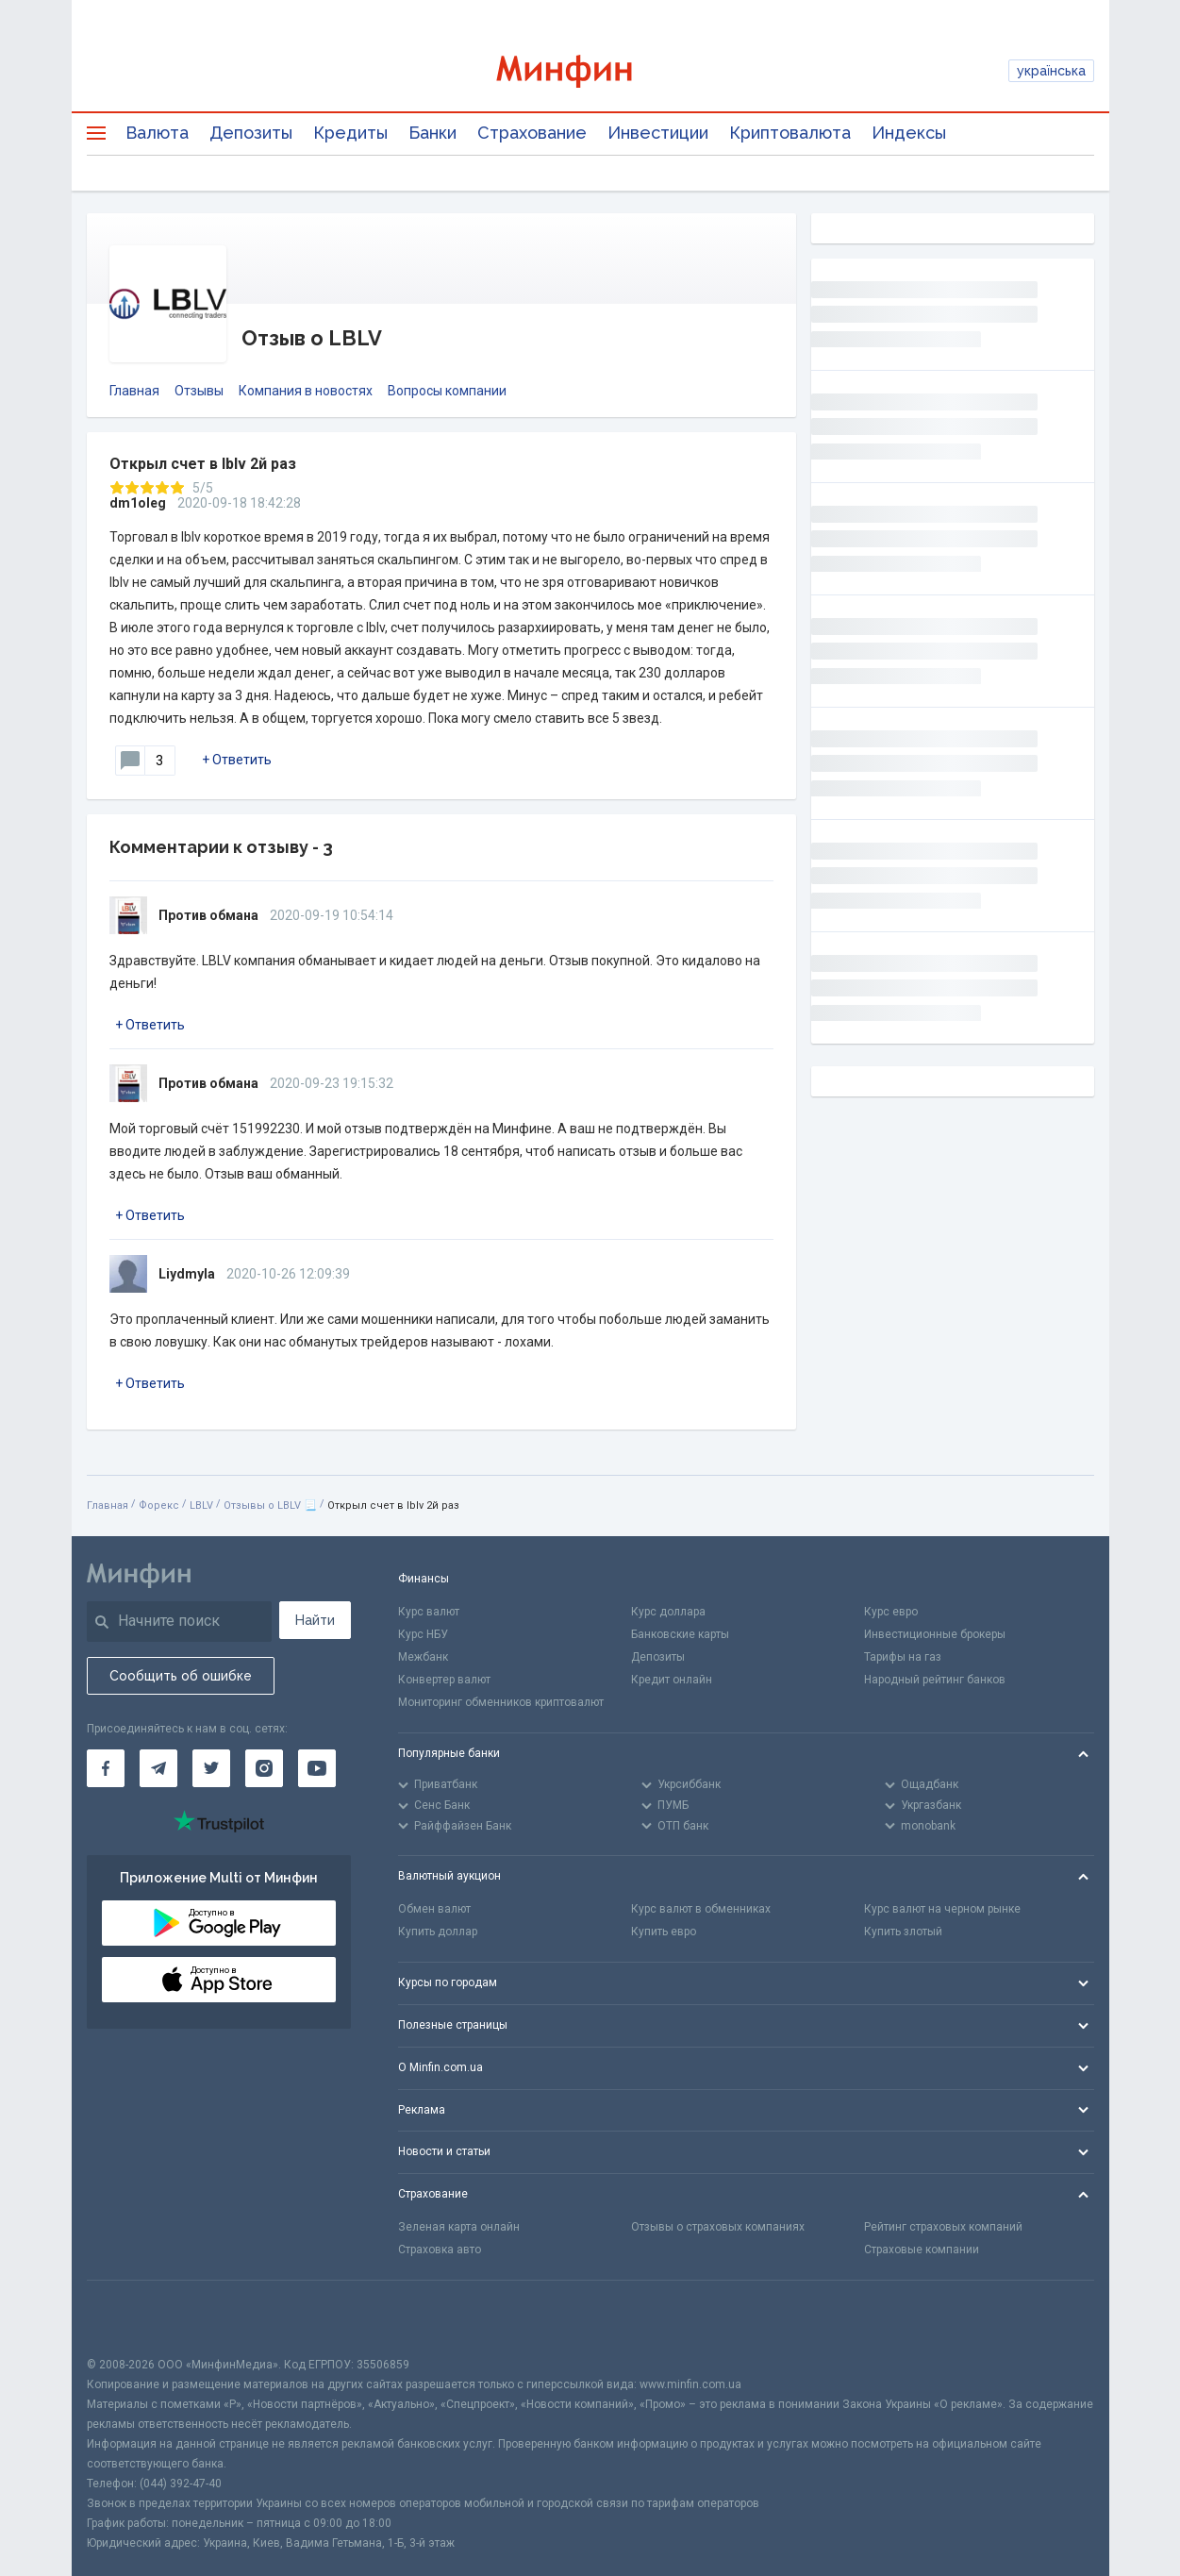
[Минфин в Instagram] (264, 1768)
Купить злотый (903, 1931)
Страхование (532, 132)
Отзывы (199, 390)
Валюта (157, 132)
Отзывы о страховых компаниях (718, 2226)
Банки (432, 132)
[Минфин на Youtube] (317, 1768)
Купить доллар (437, 1931)
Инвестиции (657, 132)
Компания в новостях (306, 390)
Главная (134, 390)
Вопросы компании (447, 390)
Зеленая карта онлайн (459, 2226)
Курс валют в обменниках (701, 1908)
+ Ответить (237, 759)
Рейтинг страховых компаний (943, 2226)
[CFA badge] (129, 2318)
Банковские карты (680, 1634)
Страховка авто (439, 2249)
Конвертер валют (444, 1679)
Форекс (159, 1505)
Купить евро (663, 1931)
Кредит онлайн (671, 1679)
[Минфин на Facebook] (106, 1768)
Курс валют (428, 1611)
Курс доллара (668, 1611)
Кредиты (350, 132)
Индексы (909, 132)
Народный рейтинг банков (934, 1679)
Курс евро (891, 1611)
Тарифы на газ (902, 1657)
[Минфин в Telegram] (158, 1768)
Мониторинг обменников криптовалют (501, 1702)
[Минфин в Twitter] (211, 1768)
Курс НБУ (423, 1634)
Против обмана (208, 915)
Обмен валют (434, 1908)
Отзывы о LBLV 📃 (270, 1505)
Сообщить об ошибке (180, 1675)
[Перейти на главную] (590, 71)
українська (1051, 70)
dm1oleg (137, 502)
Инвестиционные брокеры (934, 1634)
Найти (315, 1620)
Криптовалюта (790, 132)
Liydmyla (186, 1273)
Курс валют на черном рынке (942, 1908)
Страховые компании (921, 2249)
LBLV (201, 1505)
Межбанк (423, 1657)
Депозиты (250, 132)
